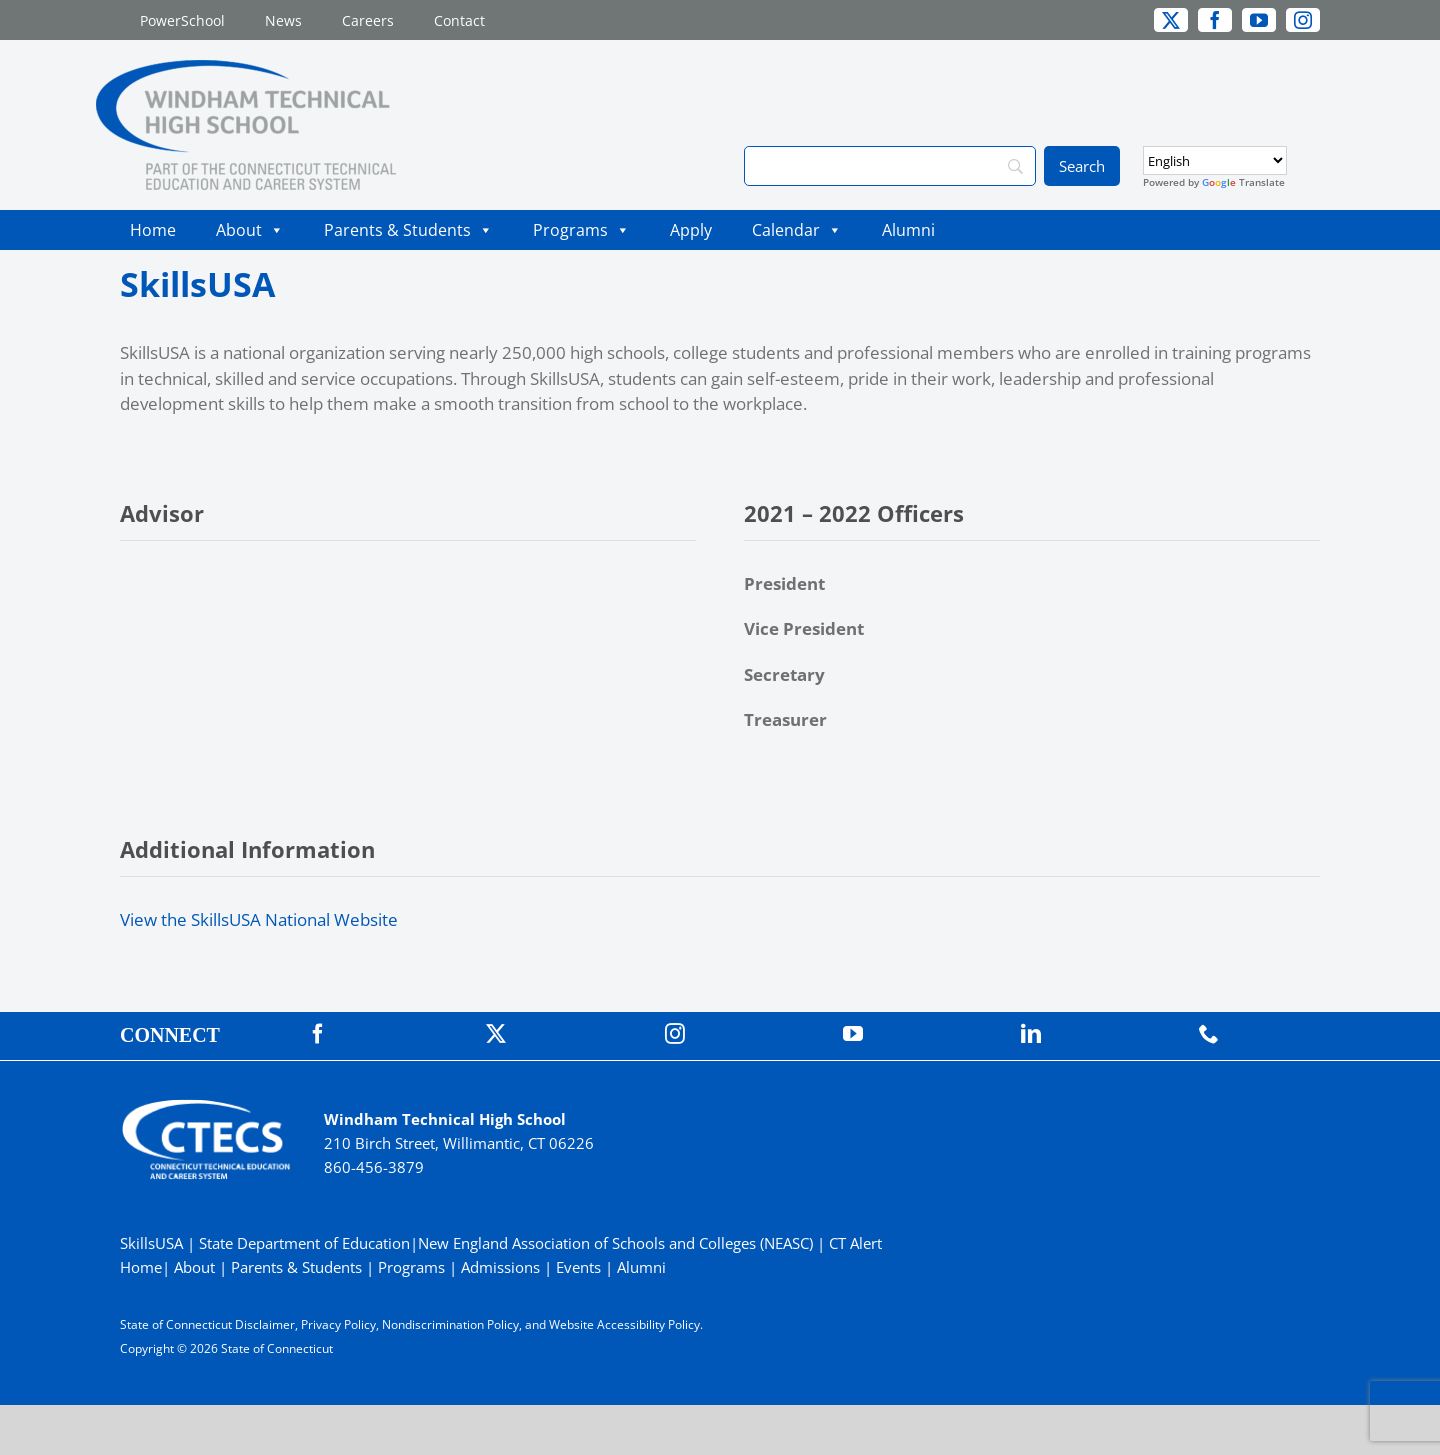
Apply (691, 230)
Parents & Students (408, 230)
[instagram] (1303, 20)
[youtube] (1259, 20)
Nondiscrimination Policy (450, 1324)
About (250, 230)
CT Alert (855, 1243)
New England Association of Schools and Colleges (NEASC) (615, 1243)
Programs (581, 230)
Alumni (908, 230)
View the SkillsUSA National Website (259, 919)
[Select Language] (1215, 160)
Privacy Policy (338, 1324)
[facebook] (1215, 20)
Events (578, 1267)
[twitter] (1171, 20)
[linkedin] (1031, 1034)
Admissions (500, 1267)
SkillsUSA (153, 1243)
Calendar (797, 230)
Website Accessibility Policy (624, 1324)
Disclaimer (265, 1324)
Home (153, 230)
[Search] (890, 166)
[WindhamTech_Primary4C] (246, 68)
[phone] (1209, 1034)
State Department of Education (304, 1243)
